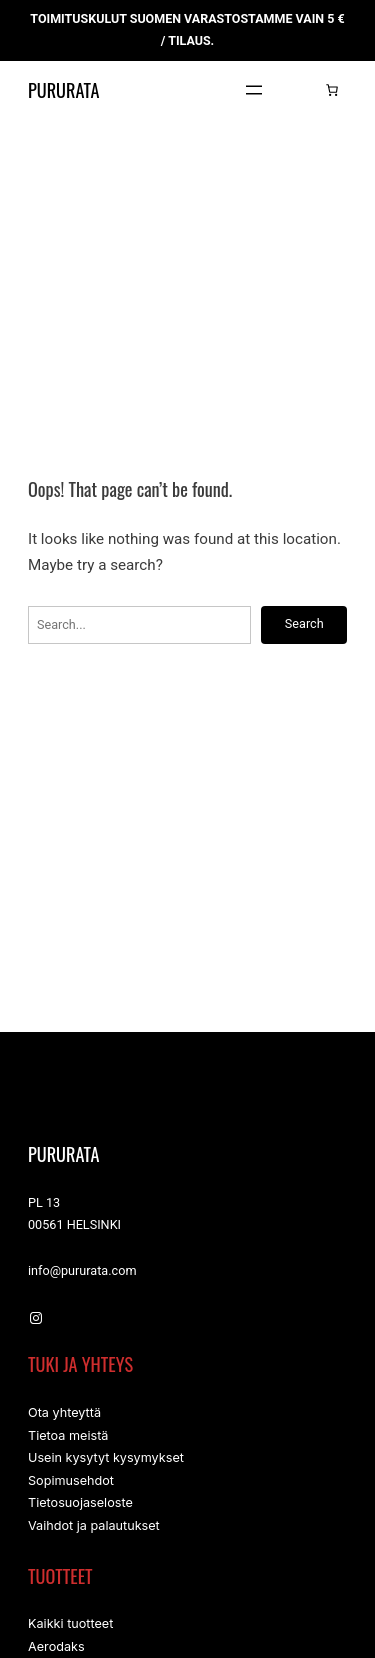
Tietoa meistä (68, 1437)
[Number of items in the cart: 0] (332, 90)
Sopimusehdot (71, 1484)
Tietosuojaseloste (80, 1507)
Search (303, 624)
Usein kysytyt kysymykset (106, 1460)
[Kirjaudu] (301, 89)
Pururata (75, 90)
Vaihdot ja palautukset (94, 1531)
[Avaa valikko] (254, 90)
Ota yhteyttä (64, 1413)
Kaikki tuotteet (70, 1630)
